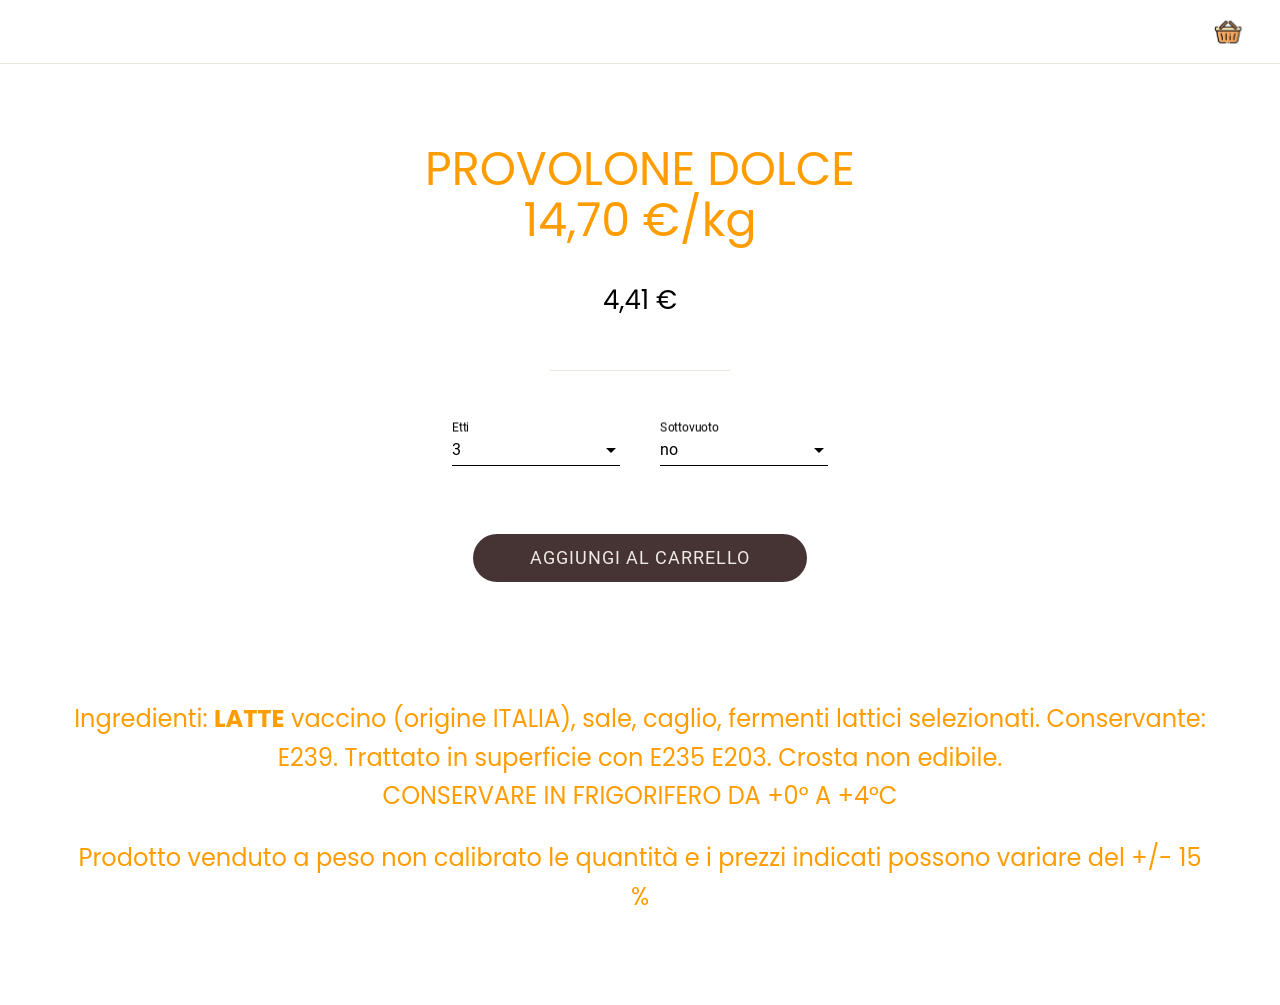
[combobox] (536, 450)
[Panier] (1228, 32)
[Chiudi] (32, 32)
